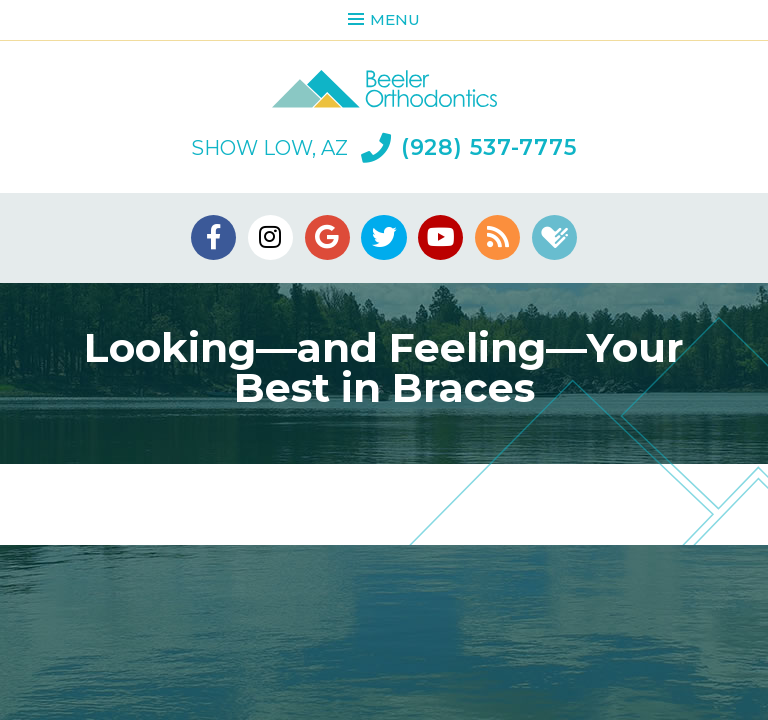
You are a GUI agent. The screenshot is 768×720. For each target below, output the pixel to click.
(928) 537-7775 (469, 148)
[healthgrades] (554, 237)
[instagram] (270, 237)
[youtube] (440, 237)
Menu (384, 19)
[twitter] (383, 237)
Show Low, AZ (269, 148)
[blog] (497, 237)
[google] (327, 237)
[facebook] (213, 237)
